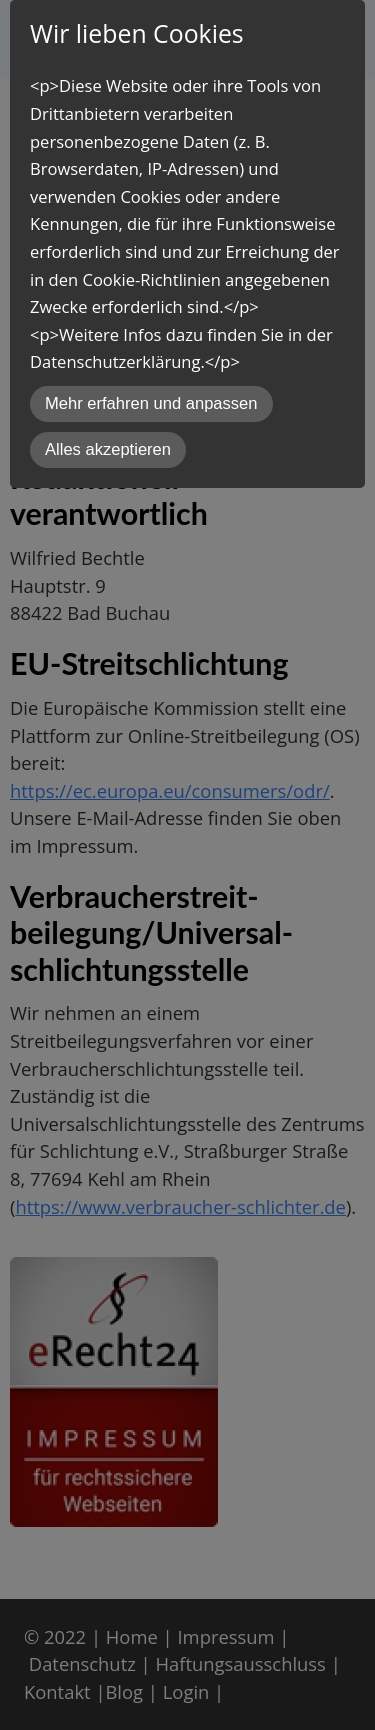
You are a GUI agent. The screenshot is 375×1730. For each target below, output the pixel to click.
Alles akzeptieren (108, 449)
